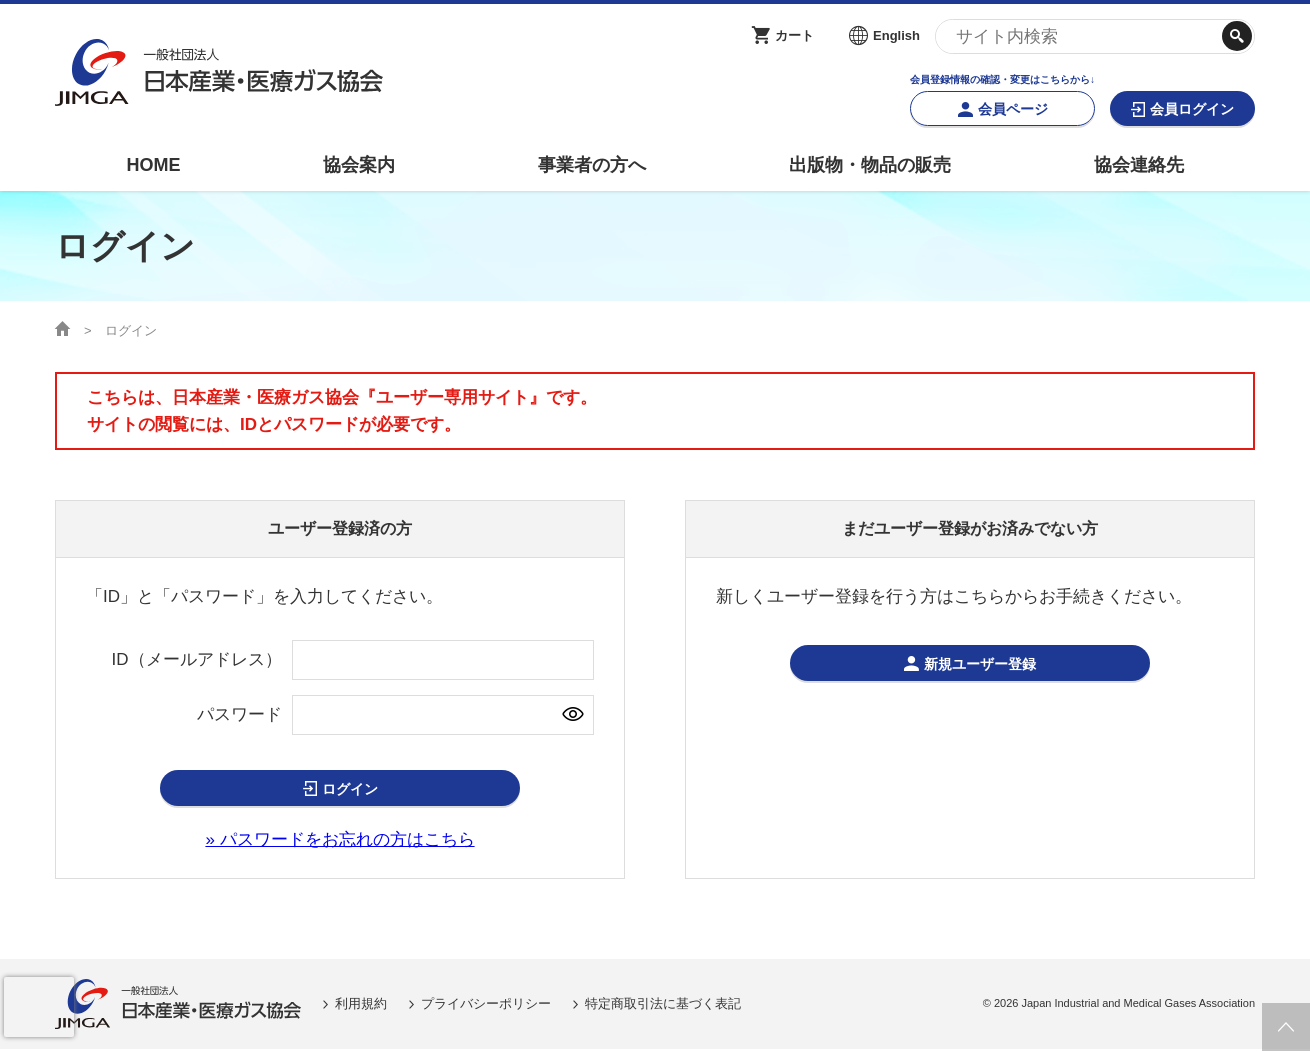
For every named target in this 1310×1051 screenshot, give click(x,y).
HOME (153, 165)
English (896, 35)
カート (794, 35)
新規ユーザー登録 (981, 664)
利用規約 (361, 1005)
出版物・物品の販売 (870, 165)
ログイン (350, 789)
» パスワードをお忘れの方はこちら (339, 841)
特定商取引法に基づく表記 (663, 1005)
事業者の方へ (592, 165)
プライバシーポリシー (486, 1005)
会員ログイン (1192, 109)
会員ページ (1013, 109)
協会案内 (359, 165)
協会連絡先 (1139, 165)
